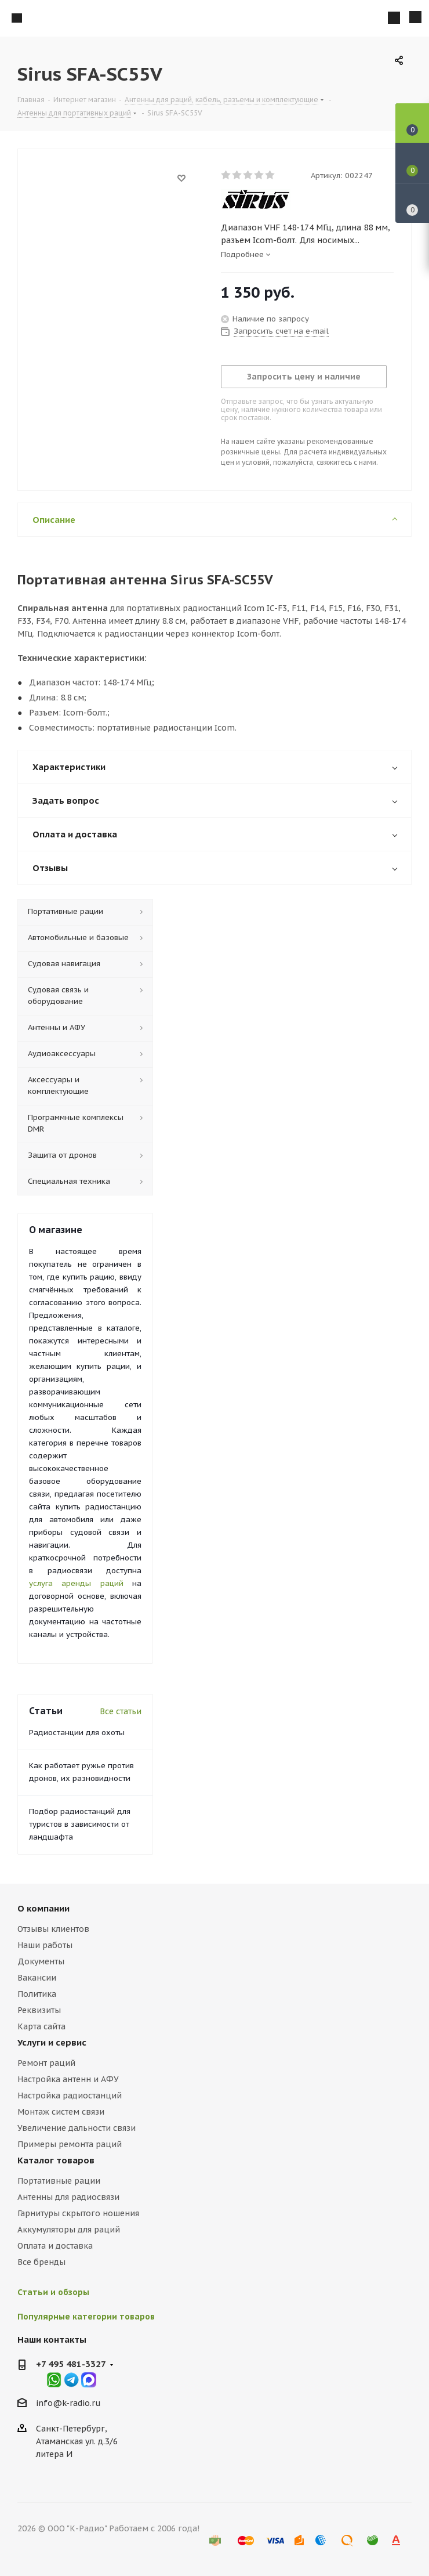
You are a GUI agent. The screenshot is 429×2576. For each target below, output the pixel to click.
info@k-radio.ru (68, 2403)
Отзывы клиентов (53, 1929)
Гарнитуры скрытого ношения (78, 2213)
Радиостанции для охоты (77, 1732)
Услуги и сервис (51, 2042)
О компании (43, 1908)
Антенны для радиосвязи (68, 2197)
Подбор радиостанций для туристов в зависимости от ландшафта (79, 1824)
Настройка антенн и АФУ (68, 2079)
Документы (40, 1961)
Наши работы (44, 1945)
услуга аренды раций (76, 1583)
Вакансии (36, 1977)
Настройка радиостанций (69, 2095)
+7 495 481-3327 (71, 2363)
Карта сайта (41, 2026)
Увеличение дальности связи (76, 2128)
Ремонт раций (46, 2063)
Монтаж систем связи (60, 2112)
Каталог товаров (55, 2160)
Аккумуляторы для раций (68, 2229)
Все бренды (41, 2262)
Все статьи (120, 1711)
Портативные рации (58, 2181)
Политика (36, 1994)
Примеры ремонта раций (69, 2144)
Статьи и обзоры (53, 2292)
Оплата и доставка (55, 2246)
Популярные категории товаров (86, 2316)
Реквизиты (39, 2010)
